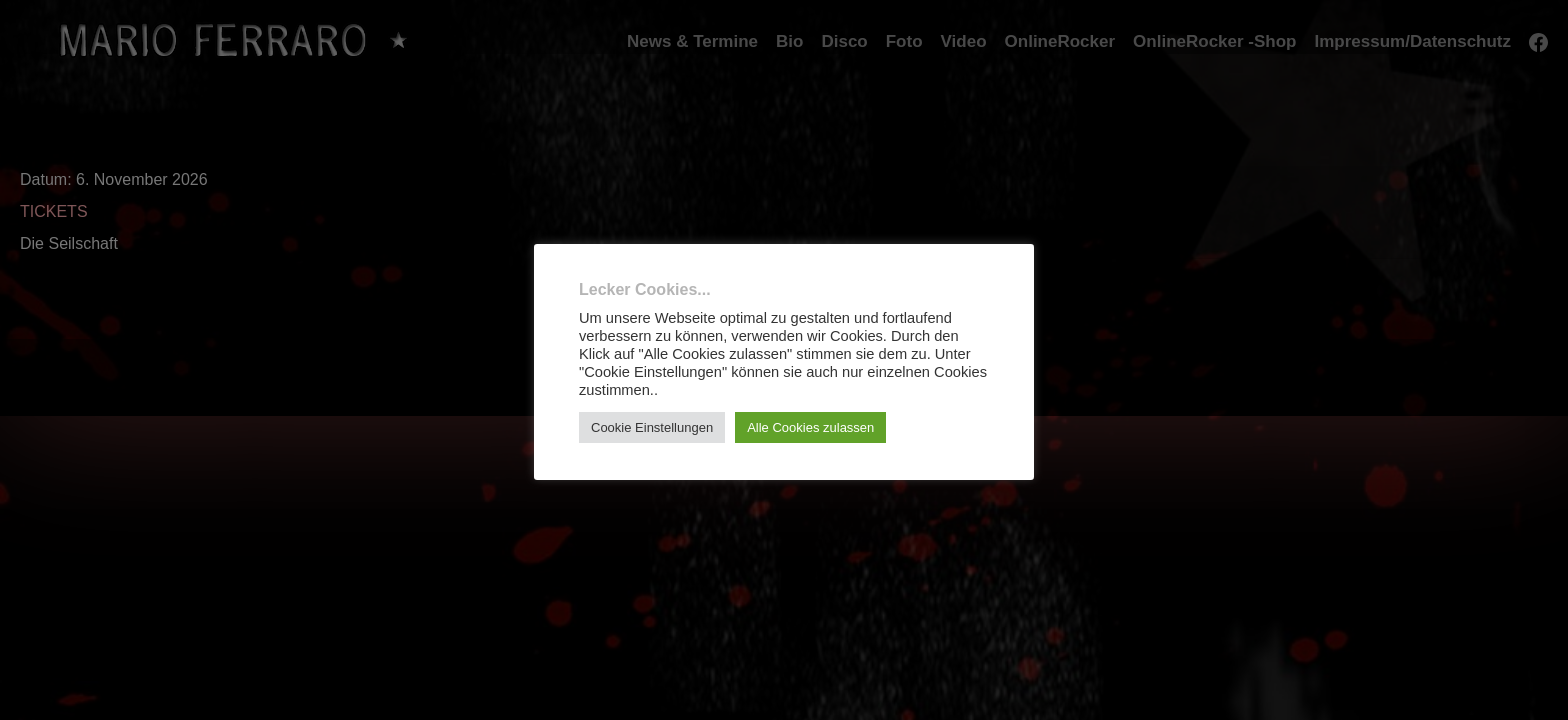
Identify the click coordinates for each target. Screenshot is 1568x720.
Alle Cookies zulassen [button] (810, 427)
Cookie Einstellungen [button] (652, 427)
